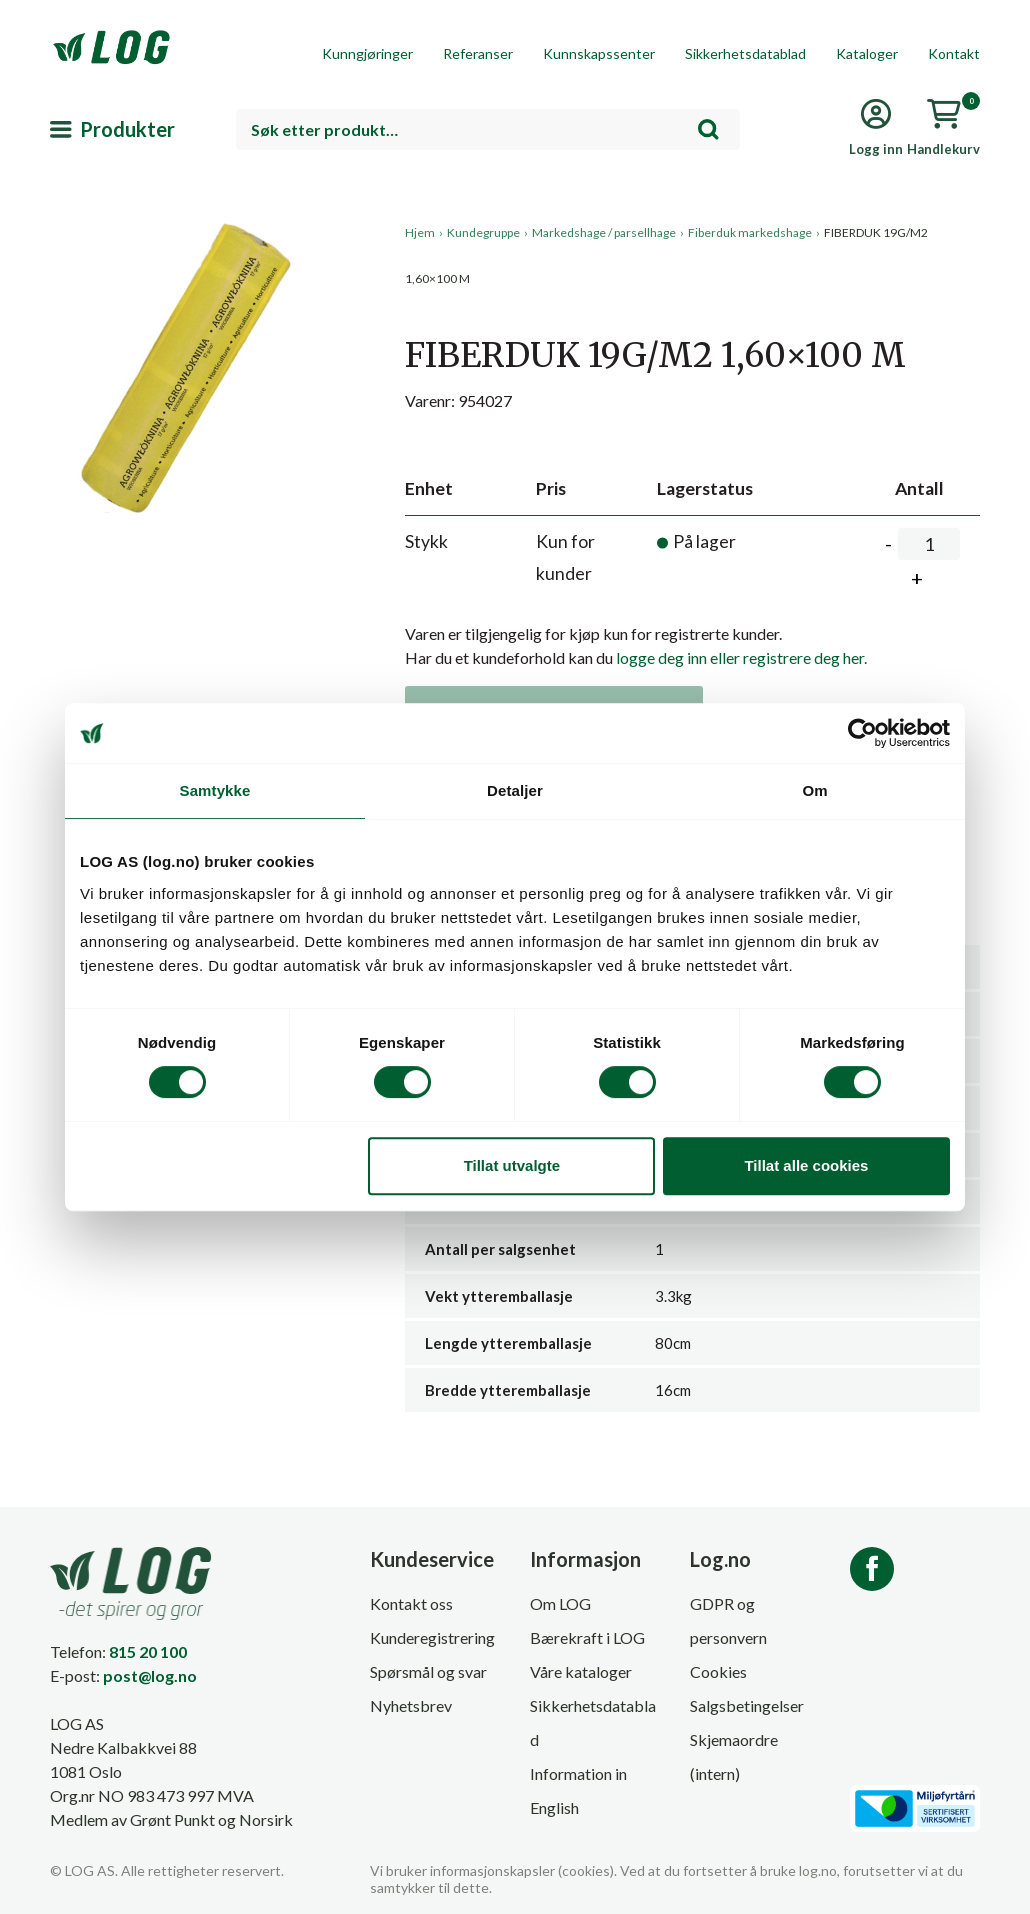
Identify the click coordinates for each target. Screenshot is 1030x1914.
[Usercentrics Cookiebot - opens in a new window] (862, 733)
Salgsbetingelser (747, 1705)
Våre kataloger (581, 1671)
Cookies (718, 1671)
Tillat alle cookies (806, 1165)
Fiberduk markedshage (750, 232)
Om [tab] (814, 790)
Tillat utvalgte (512, 1165)
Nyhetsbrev (411, 1705)
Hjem (420, 232)
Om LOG (560, 1603)
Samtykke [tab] (215, 790)
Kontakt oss (411, 1603)
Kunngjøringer (367, 53)
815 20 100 (148, 1651)
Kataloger (867, 53)
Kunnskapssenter (599, 53)
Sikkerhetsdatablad (745, 53)
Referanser (478, 53)
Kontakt (954, 53)
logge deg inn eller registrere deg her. (741, 657)
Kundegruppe (483, 232)
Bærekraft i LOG (587, 1637)
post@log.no (150, 1675)
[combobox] (488, 129)
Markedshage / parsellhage (604, 232)
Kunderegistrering (432, 1637)
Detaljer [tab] (515, 790)
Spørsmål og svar (428, 1671)
